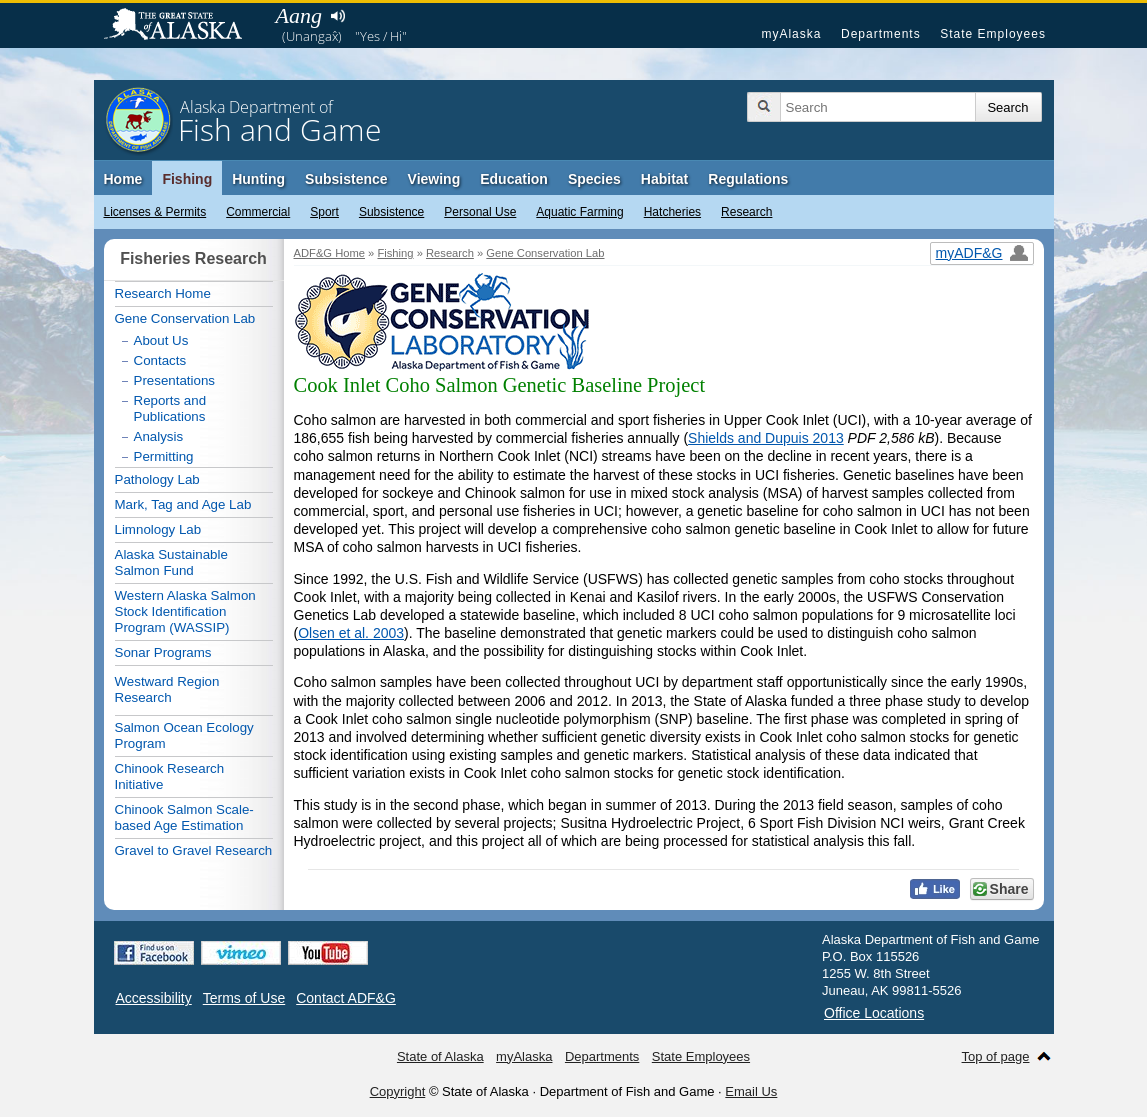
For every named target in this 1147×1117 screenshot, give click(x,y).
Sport (324, 212)
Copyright (398, 1091)
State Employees (993, 34)
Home (123, 179)
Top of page (996, 1056)
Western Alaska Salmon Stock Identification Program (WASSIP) (185, 611)
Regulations (748, 179)
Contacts (160, 360)
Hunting (258, 179)
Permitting (164, 456)
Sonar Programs (163, 652)
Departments (881, 34)
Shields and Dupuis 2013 (766, 438)
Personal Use (480, 212)
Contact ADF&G (346, 998)
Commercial (258, 212)
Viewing (434, 179)
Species (594, 179)
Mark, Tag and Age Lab (183, 504)
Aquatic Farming (579, 212)
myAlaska (791, 34)
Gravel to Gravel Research (194, 850)
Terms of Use (244, 998)
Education (514, 179)
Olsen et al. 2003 (351, 633)
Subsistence (391, 212)
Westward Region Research (167, 689)
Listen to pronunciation (338, 16)
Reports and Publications (170, 408)
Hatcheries (672, 212)
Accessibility (154, 998)
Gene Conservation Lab (545, 253)
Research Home (163, 293)
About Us (161, 340)
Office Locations (874, 1013)
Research (746, 212)
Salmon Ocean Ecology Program (184, 735)
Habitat (664, 179)
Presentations (175, 380)
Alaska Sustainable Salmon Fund (171, 562)
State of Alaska (183, 26)
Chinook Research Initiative (170, 776)
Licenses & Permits (155, 212)
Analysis (159, 436)
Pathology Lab (157, 479)
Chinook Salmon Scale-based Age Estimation (184, 817)
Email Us (751, 1091)
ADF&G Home (330, 253)
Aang (299, 15)
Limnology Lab (158, 529)
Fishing (187, 179)
